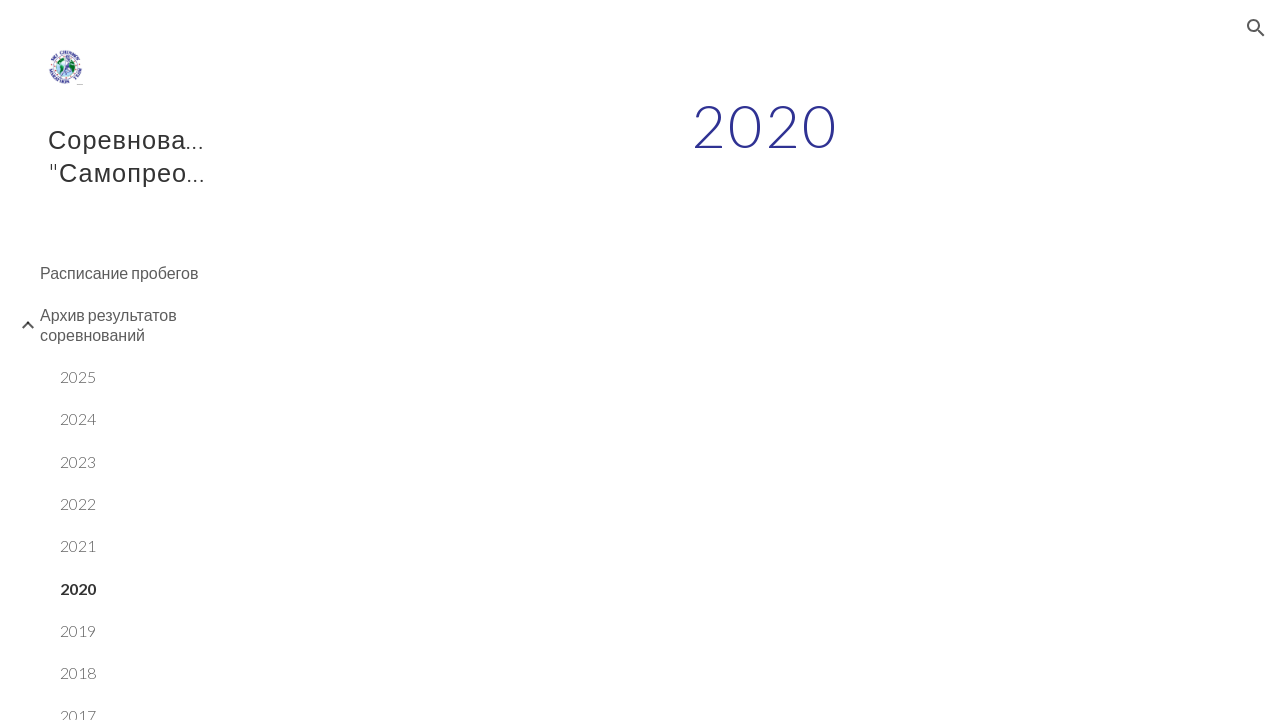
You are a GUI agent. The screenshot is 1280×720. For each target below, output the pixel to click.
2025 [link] (78, 376)
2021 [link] (78, 545)
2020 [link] (78, 588)
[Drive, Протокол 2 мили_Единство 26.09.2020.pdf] (532, 410)
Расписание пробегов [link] (119, 272)
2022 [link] (78, 503)
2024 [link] (78, 418)
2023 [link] (78, 461)
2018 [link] (78, 672)
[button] (1256, 28)
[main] (764, 125)
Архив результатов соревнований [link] (108, 324)
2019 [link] (78, 630)
